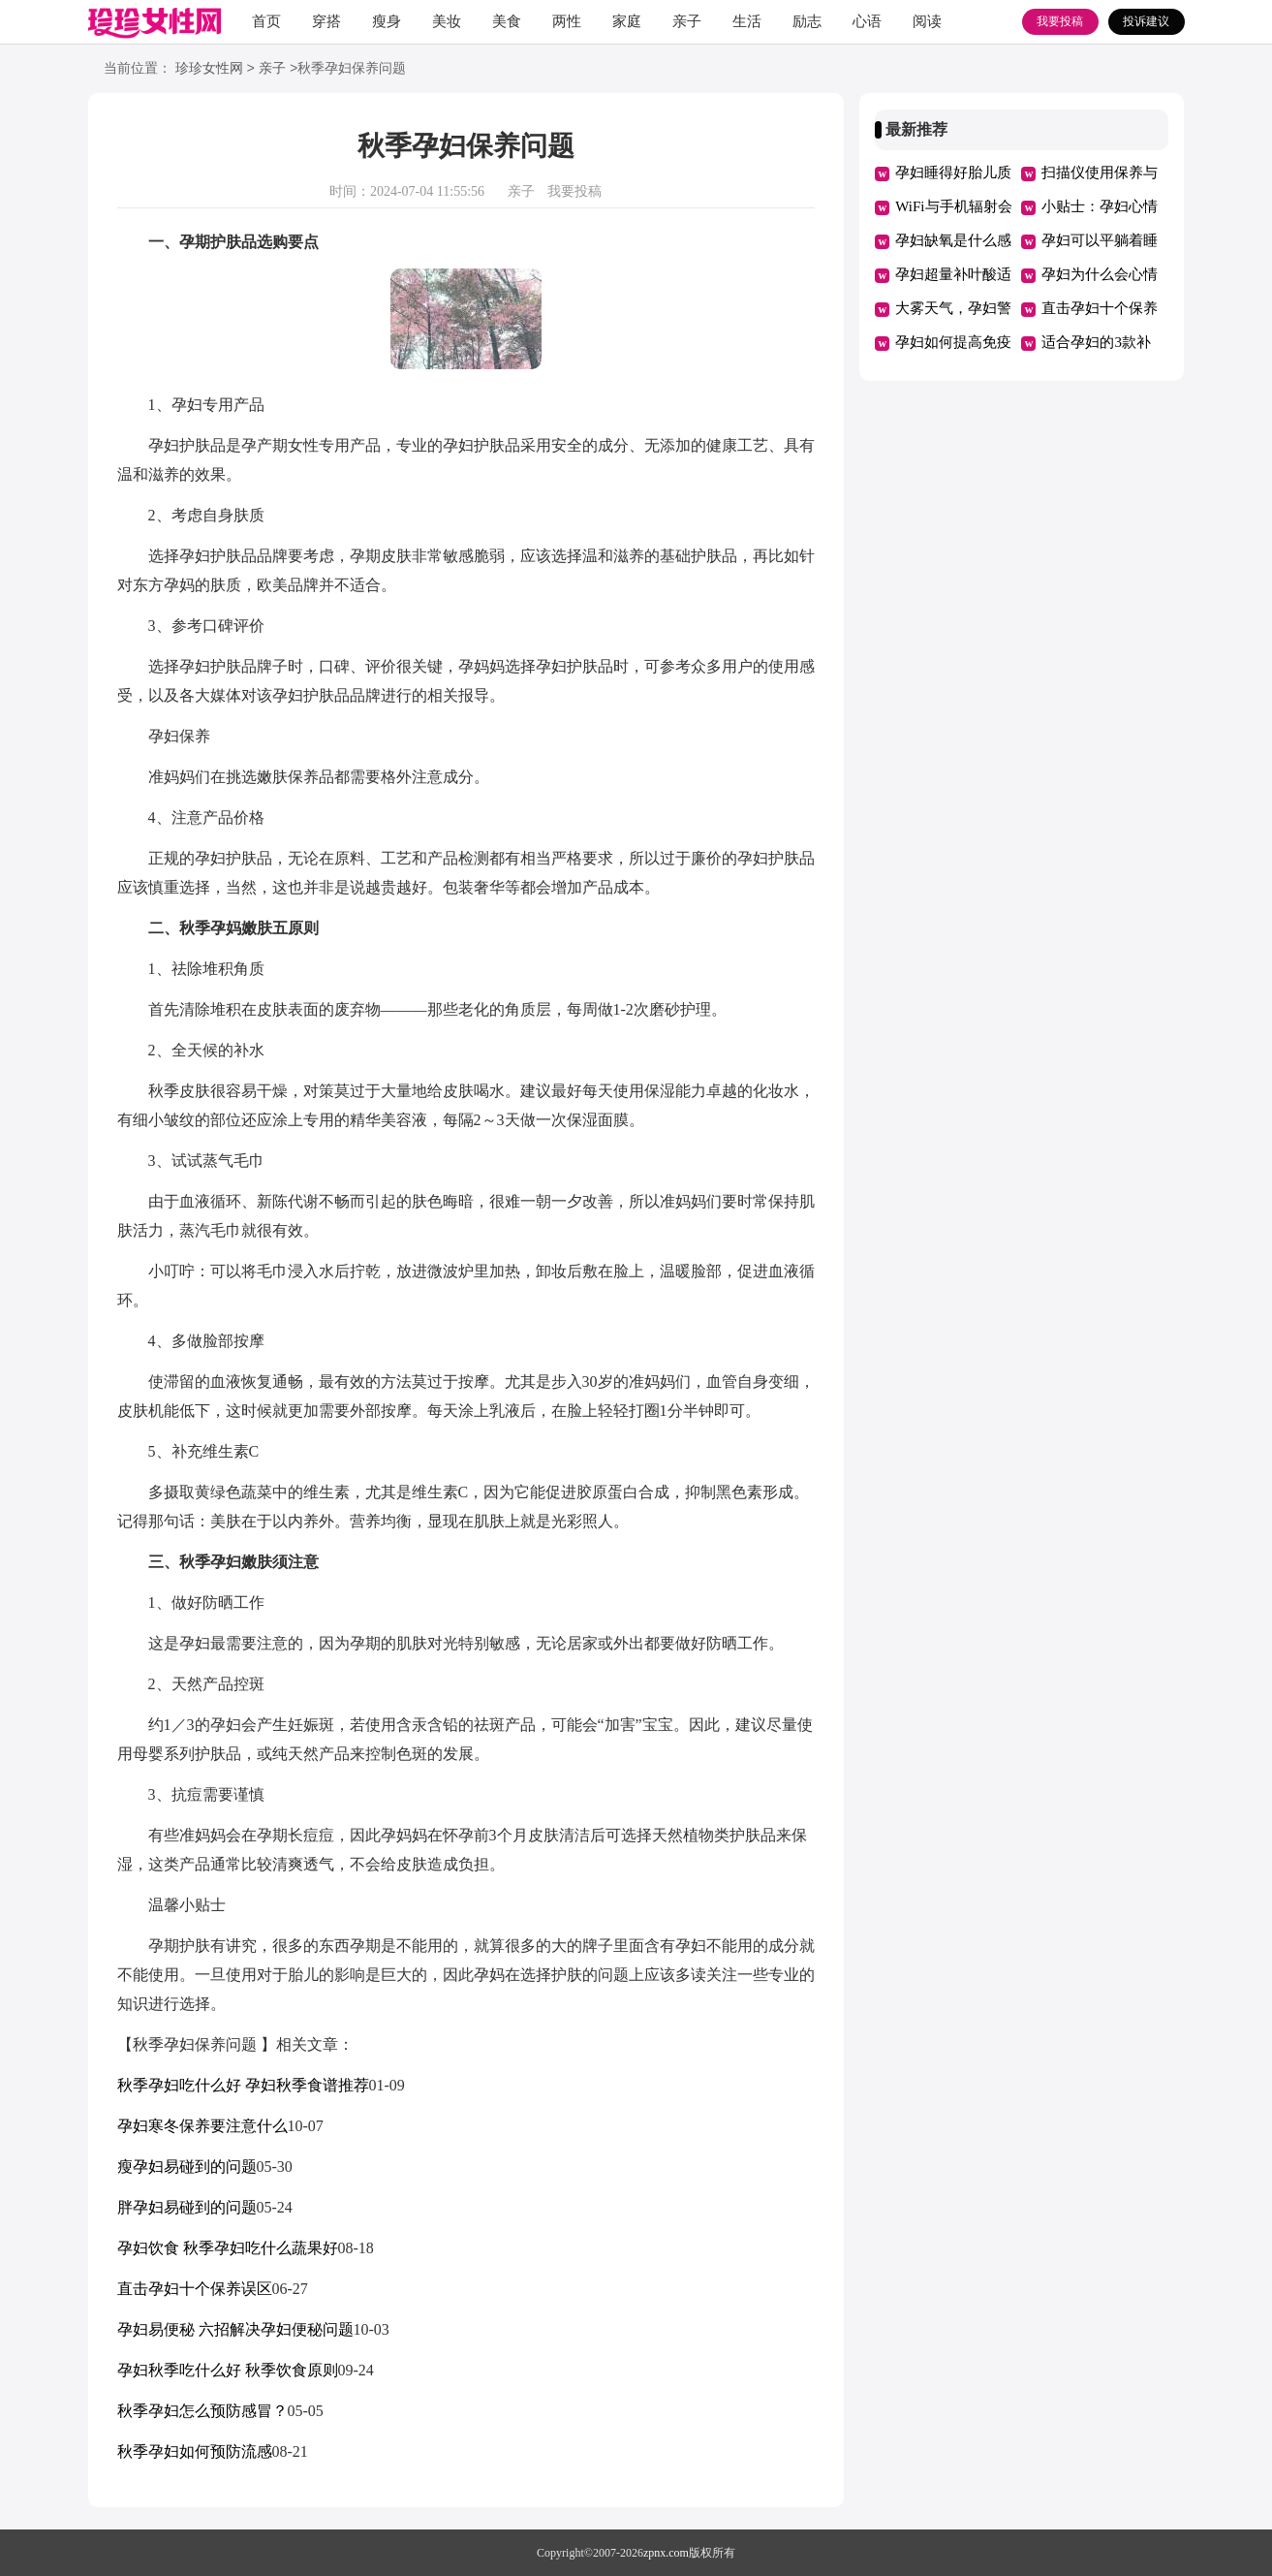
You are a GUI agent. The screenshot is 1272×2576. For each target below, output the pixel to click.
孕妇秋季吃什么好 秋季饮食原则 (227, 2370)
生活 (746, 21)
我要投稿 (1060, 21)
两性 (566, 21)
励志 (807, 21)
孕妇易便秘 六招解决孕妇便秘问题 (235, 2329)
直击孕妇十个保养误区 (194, 2288)
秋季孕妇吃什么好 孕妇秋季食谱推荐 (243, 2085)
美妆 (446, 21)
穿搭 (326, 21)
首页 (266, 21)
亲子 (686, 21)
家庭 (626, 21)
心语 (867, 21)
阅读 (927, 21)
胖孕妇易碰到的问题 (187, 2207)
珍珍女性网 (209, 69)
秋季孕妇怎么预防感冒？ (202, 2411)
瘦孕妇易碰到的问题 (187, 2166)
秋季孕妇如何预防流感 (194, 2451)
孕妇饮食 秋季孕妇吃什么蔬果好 (227, 2248)
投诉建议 (1146, 21)
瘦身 (386, 21)
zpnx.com (666, 2553)
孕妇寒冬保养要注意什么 (202, 2126)
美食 (506, 21)
